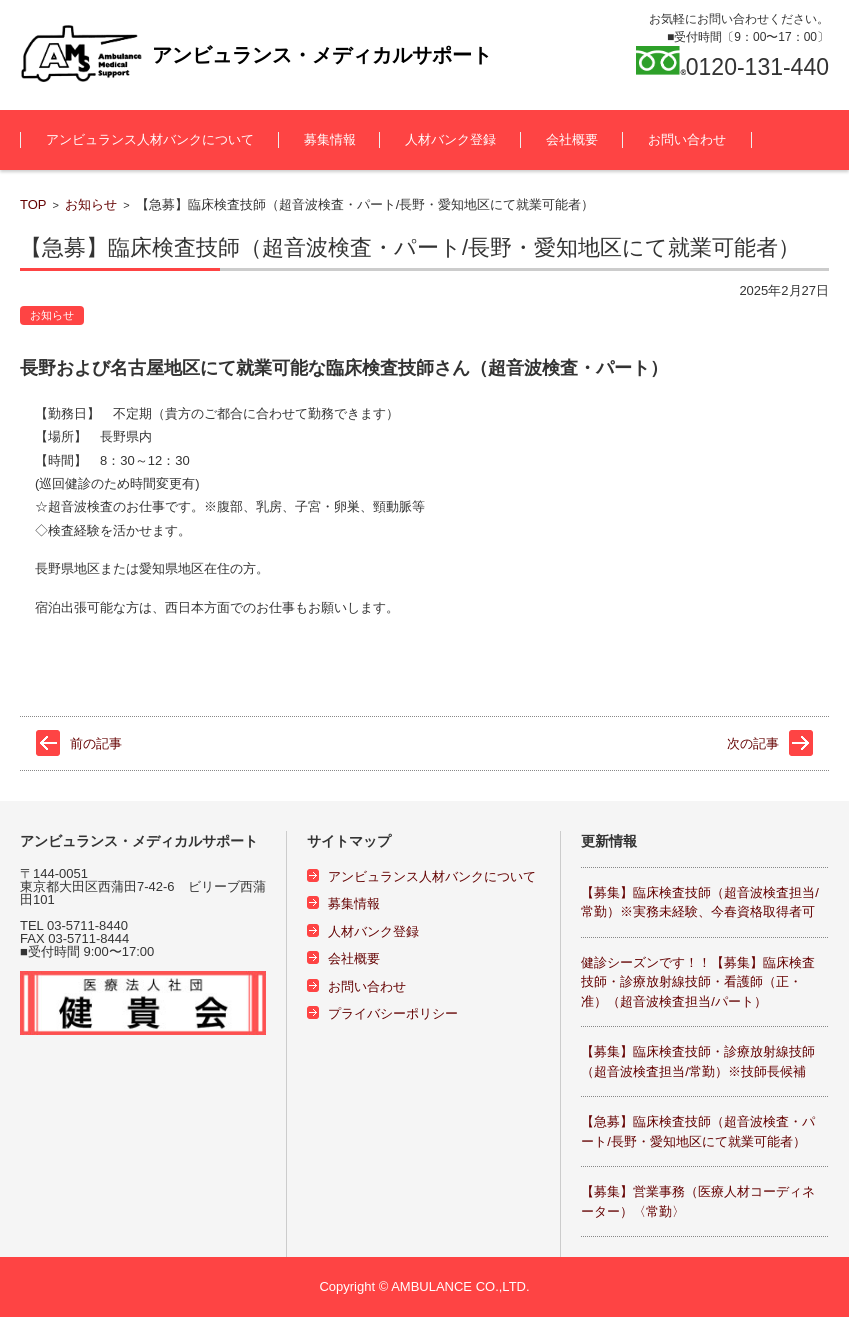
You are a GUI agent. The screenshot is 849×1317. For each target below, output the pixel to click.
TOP (33, 204)
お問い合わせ (687, 139)
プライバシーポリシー (393, 1013)
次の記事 (753, 743)
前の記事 (96, 743)
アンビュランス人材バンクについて (150, 139)
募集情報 (330, 139)
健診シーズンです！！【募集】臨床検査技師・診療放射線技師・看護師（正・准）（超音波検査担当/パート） (698, 982)
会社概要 (572, 139)
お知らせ (91, 204)
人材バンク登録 (450, 139)
